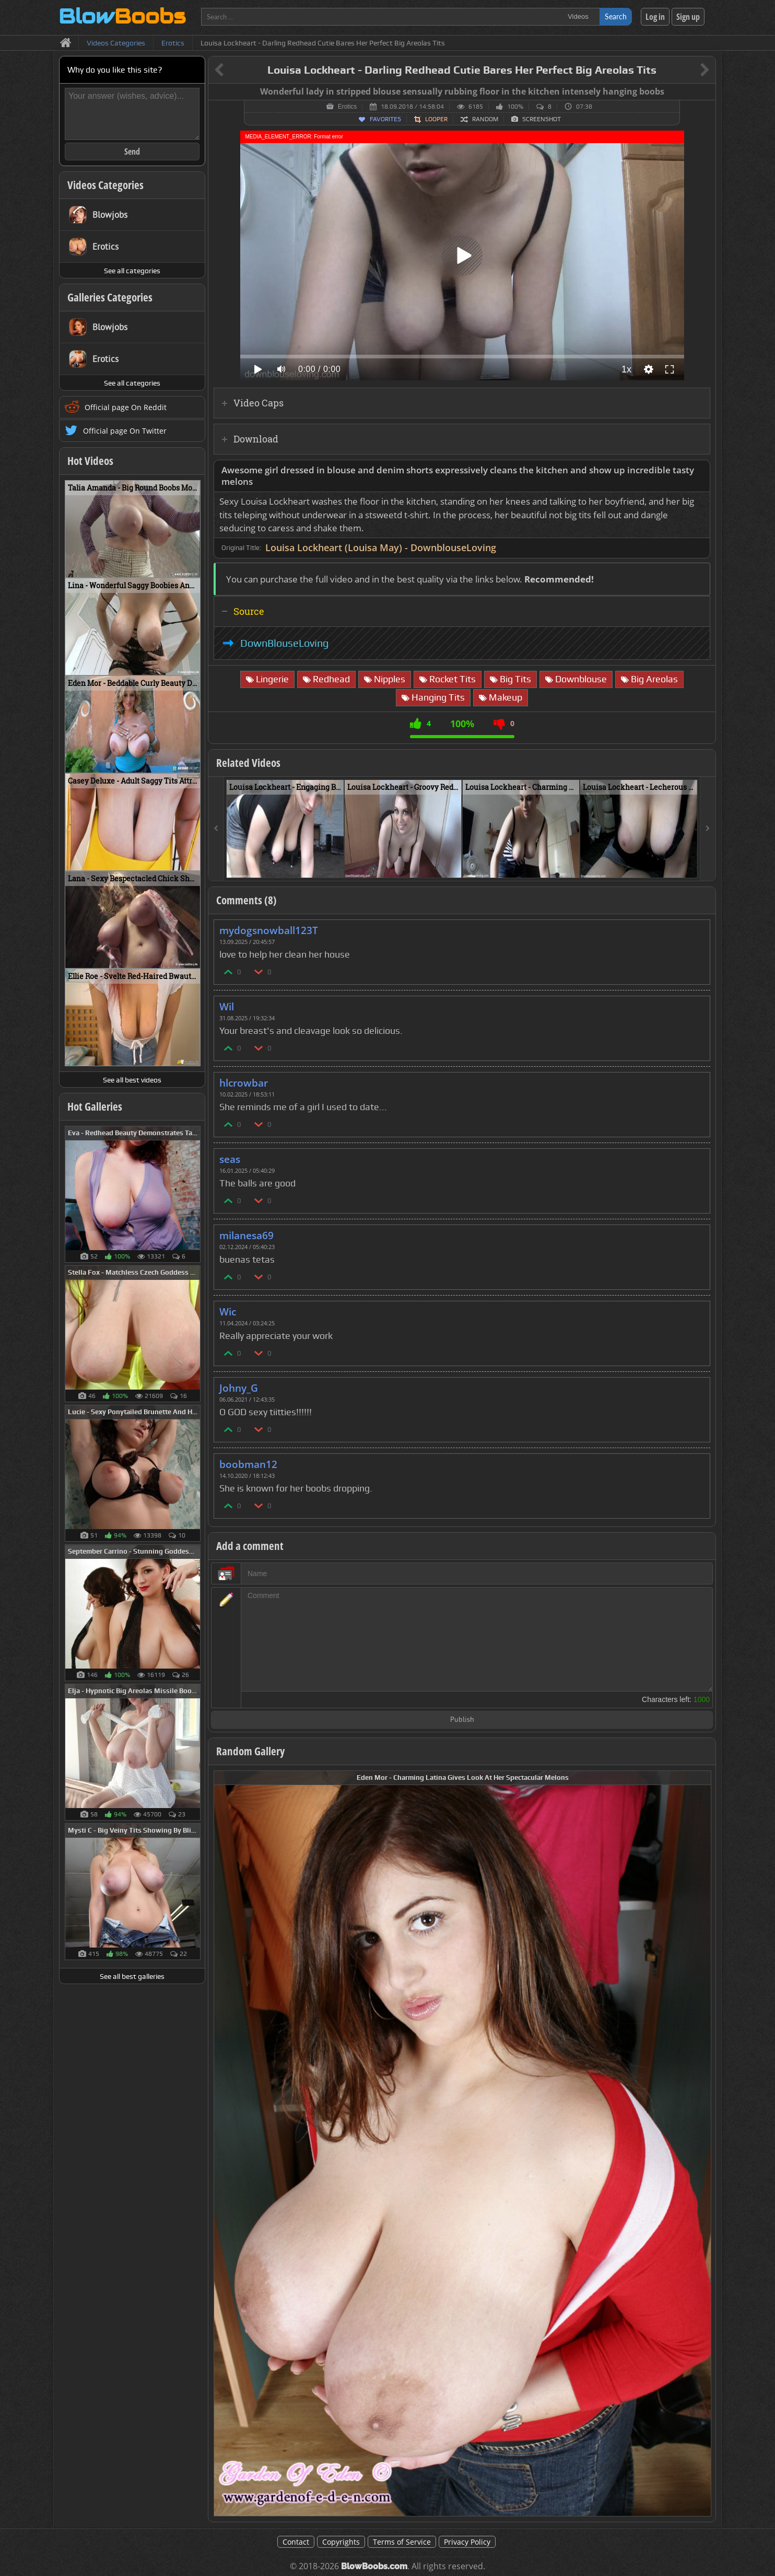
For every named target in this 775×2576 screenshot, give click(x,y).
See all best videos (132, 1080)
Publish (462, 1720)
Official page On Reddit (126, 407)
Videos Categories (105, 185)
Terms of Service (402, 2542)
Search (616, 16)
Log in (655, 16)
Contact (296, 2542)
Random (485, 119)
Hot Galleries (94, 1106)
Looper (436, 119)
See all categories (132, 270)
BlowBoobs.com (374, 2566)
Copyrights (341, 2542)
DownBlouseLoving (284, 643)
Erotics (347, 106)
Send (132, 151)
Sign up (688, 16)
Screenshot (541, 119)
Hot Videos (90, 460)
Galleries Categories (109, 297)
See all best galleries (132, 1976)
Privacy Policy (467, 2542)
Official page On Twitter (125, 431)
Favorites (385, 119)
